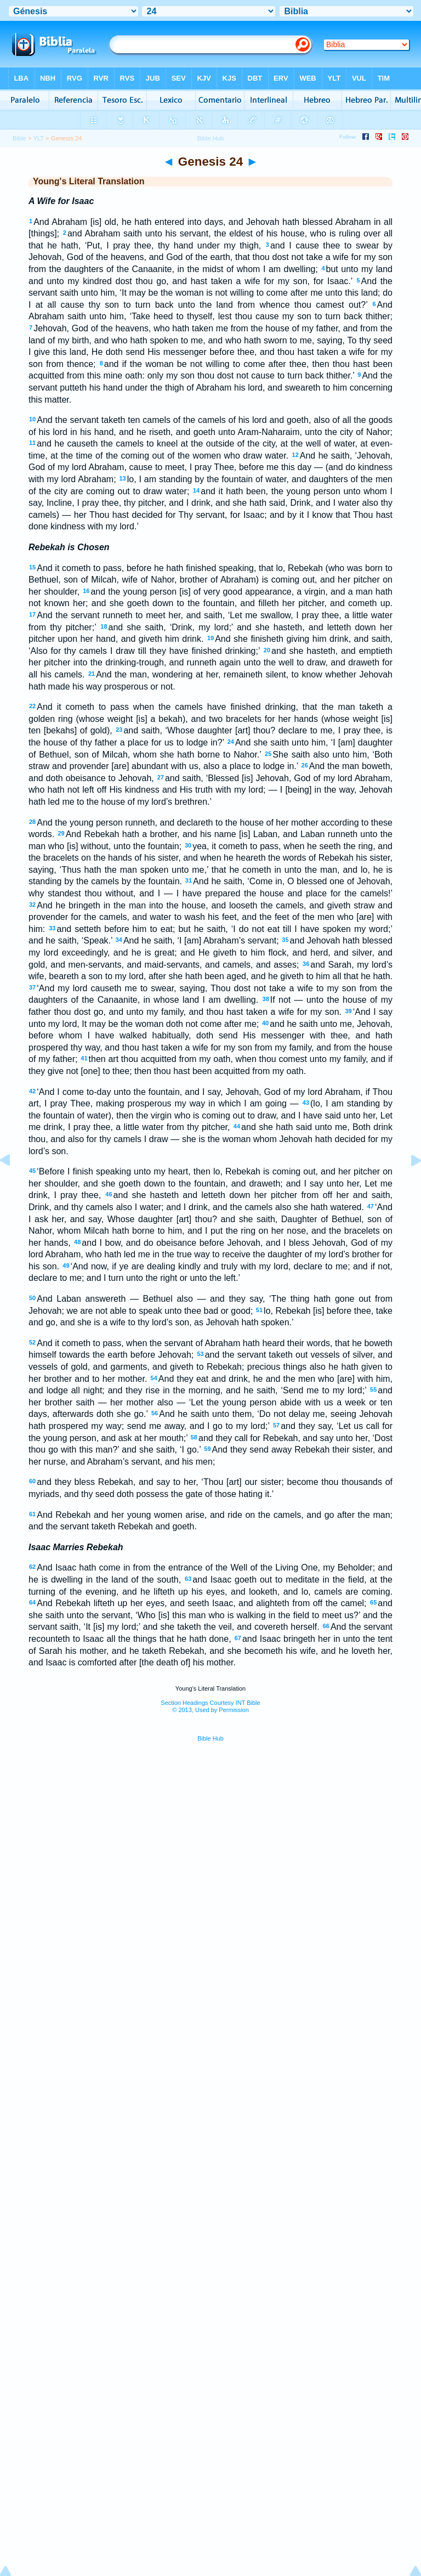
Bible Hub (210, 1738)
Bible (19, 138)
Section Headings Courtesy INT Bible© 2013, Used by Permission (210, 1706)
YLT (38, 138)
